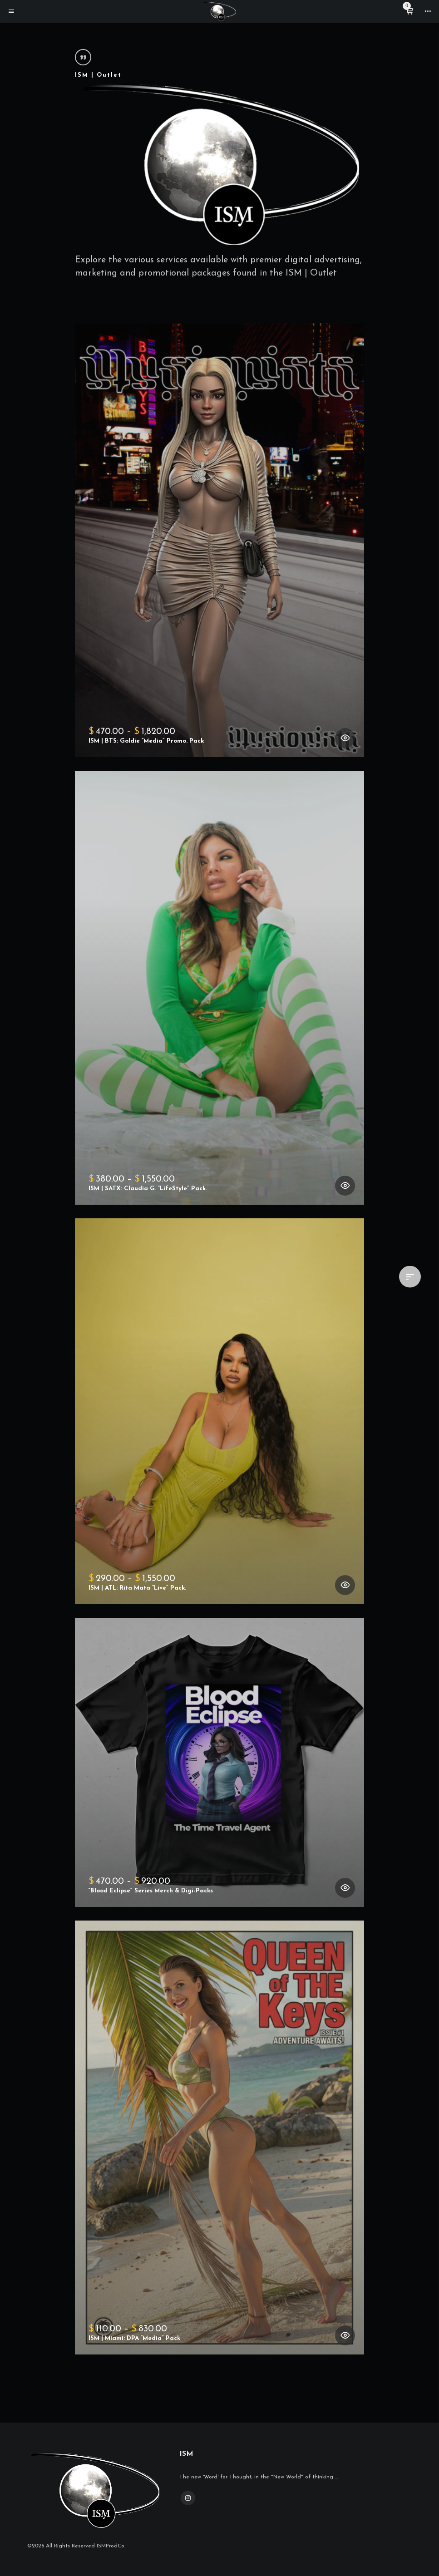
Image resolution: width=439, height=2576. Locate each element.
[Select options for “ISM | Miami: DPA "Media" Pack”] (345, 2335)
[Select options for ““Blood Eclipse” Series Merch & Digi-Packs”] (345, 1888)
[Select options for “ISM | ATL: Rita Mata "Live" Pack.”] (345, 1585)
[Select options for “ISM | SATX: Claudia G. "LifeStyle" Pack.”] (345, 1186)
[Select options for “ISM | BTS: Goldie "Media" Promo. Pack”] (345, 738)
